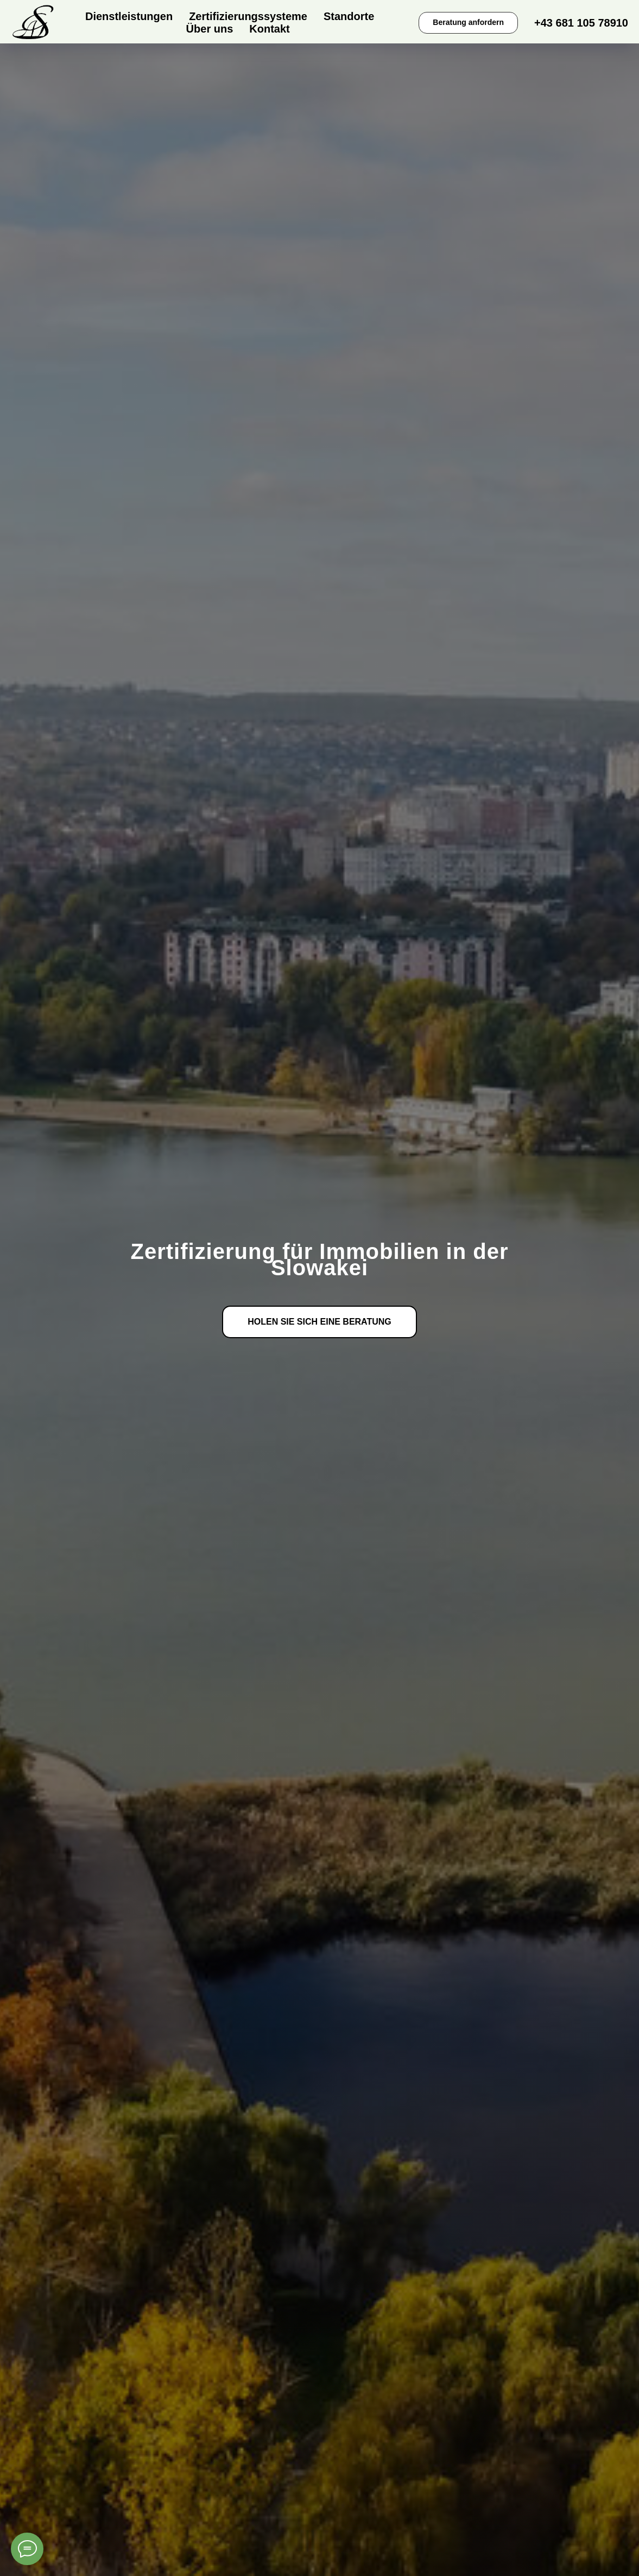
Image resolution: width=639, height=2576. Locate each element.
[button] (468, 23)
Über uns (209, 29)
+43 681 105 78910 (581, 23)
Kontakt (269, 29)
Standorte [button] (349, 16)
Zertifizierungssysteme (248, 16)
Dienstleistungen (129, 16)
